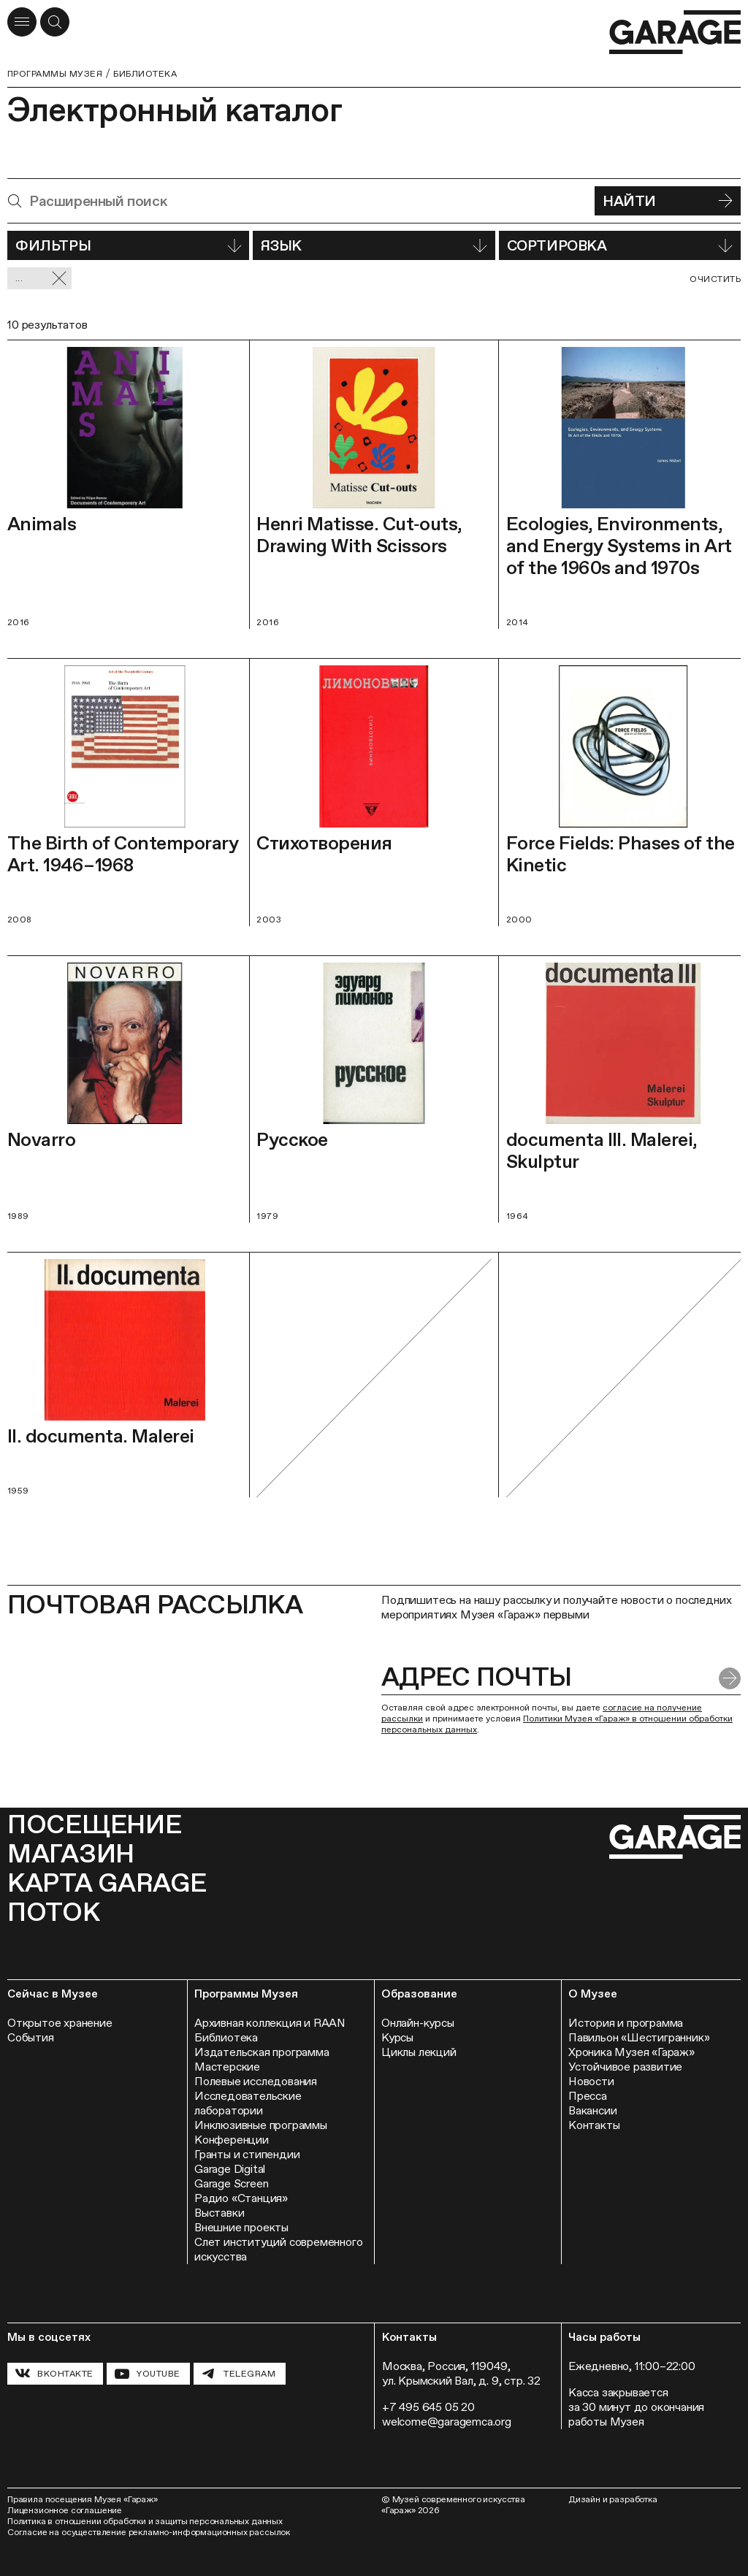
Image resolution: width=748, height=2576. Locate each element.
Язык (373, 245)
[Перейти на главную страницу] (675, 32)
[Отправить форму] (730, 1678)
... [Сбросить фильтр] (41, 278)
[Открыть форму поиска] (54, 22)
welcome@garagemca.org (446, 2421)
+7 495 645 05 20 (428, 2407)
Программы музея (54, 74)
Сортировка (620, 245)
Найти (668, 201)
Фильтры (128, 245)
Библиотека (145, 74)
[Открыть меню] (22, 22)
